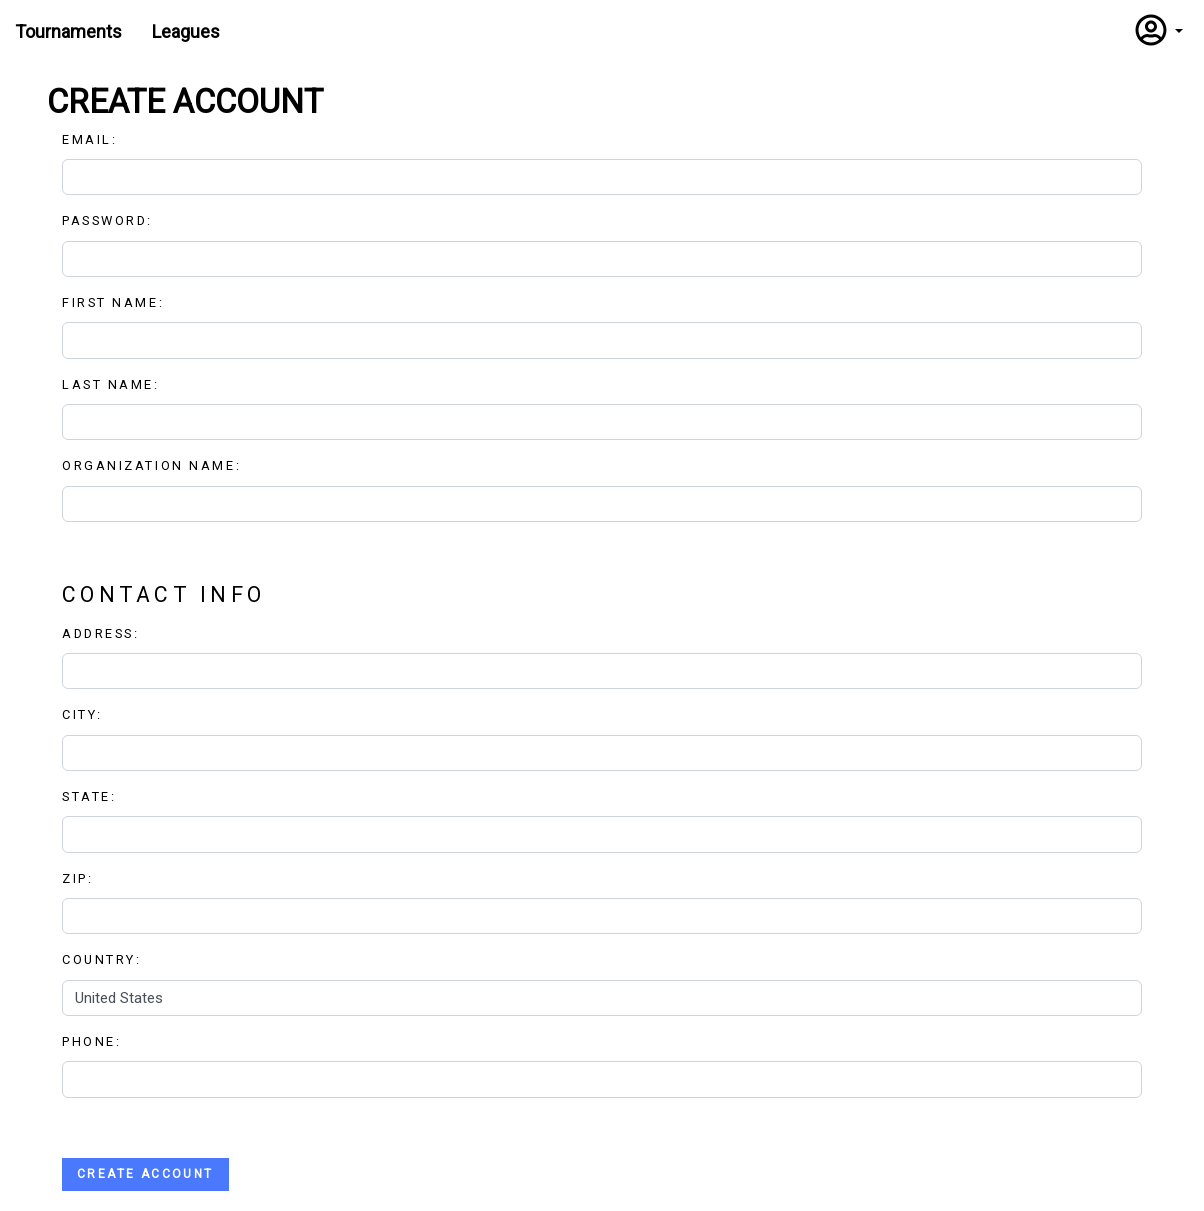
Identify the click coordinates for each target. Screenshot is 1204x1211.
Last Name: (117, 384)
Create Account (145, 1174)
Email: (96, 139)
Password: (114, 220)
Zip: (77, 878)
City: (82, 714)
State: (89, 796)
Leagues (186, 31)
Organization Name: (151, 465)
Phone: (91, 1041)
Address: (100, 633)
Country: (101, 959)
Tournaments (68, 31)
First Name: (119, 302)
